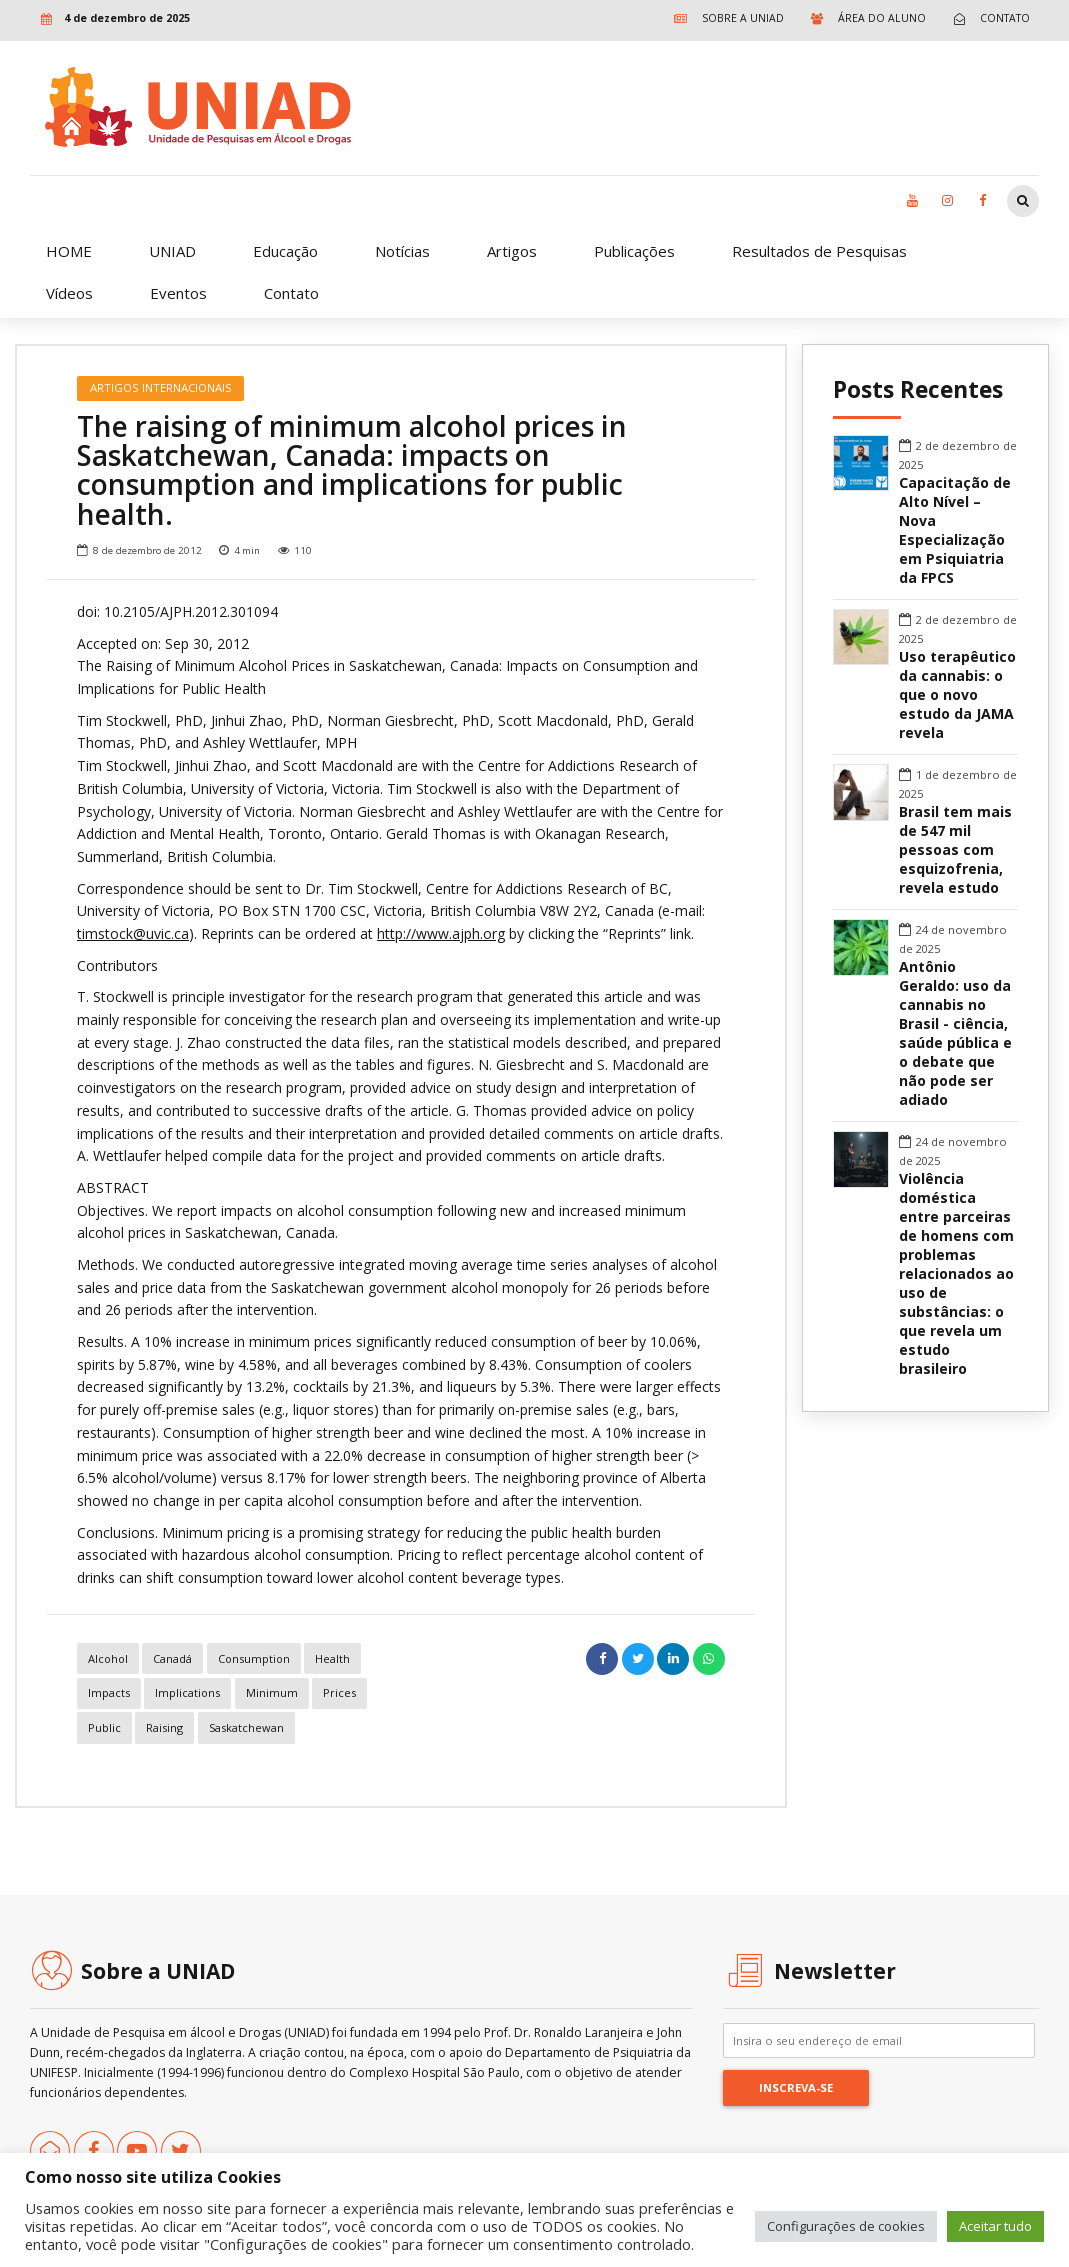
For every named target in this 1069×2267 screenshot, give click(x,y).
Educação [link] (285, 251)
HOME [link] (69, 251)
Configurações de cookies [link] (846, 2226)
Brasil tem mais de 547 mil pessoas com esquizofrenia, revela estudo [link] (955, 850)
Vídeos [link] (69, 293)
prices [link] (339, 1692)
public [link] (104, 1727)
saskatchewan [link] (246, 1727)
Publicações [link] (634, 251)
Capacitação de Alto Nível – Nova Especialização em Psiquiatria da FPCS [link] (955, 530)
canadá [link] (172, 1658)
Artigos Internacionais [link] (161, 387)
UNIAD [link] (172, 251)
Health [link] (332, 1658)
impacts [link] (109, 1692)
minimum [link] (272, 1692)
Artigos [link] (512, 251)
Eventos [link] (178, 293)
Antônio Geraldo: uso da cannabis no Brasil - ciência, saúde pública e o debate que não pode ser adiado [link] (955, 1033)
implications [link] (187, 1692)
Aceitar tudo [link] (995, 2226)
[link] (724, 18)
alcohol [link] (108, 1658)
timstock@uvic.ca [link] (133, 933)
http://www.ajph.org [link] (441, 933)
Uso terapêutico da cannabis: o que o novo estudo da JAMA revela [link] (957, 695)
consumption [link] (254, 1658)
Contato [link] (291, 293)
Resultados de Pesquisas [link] (819, 251)
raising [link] (164, 1727)
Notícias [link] (402, 251)
